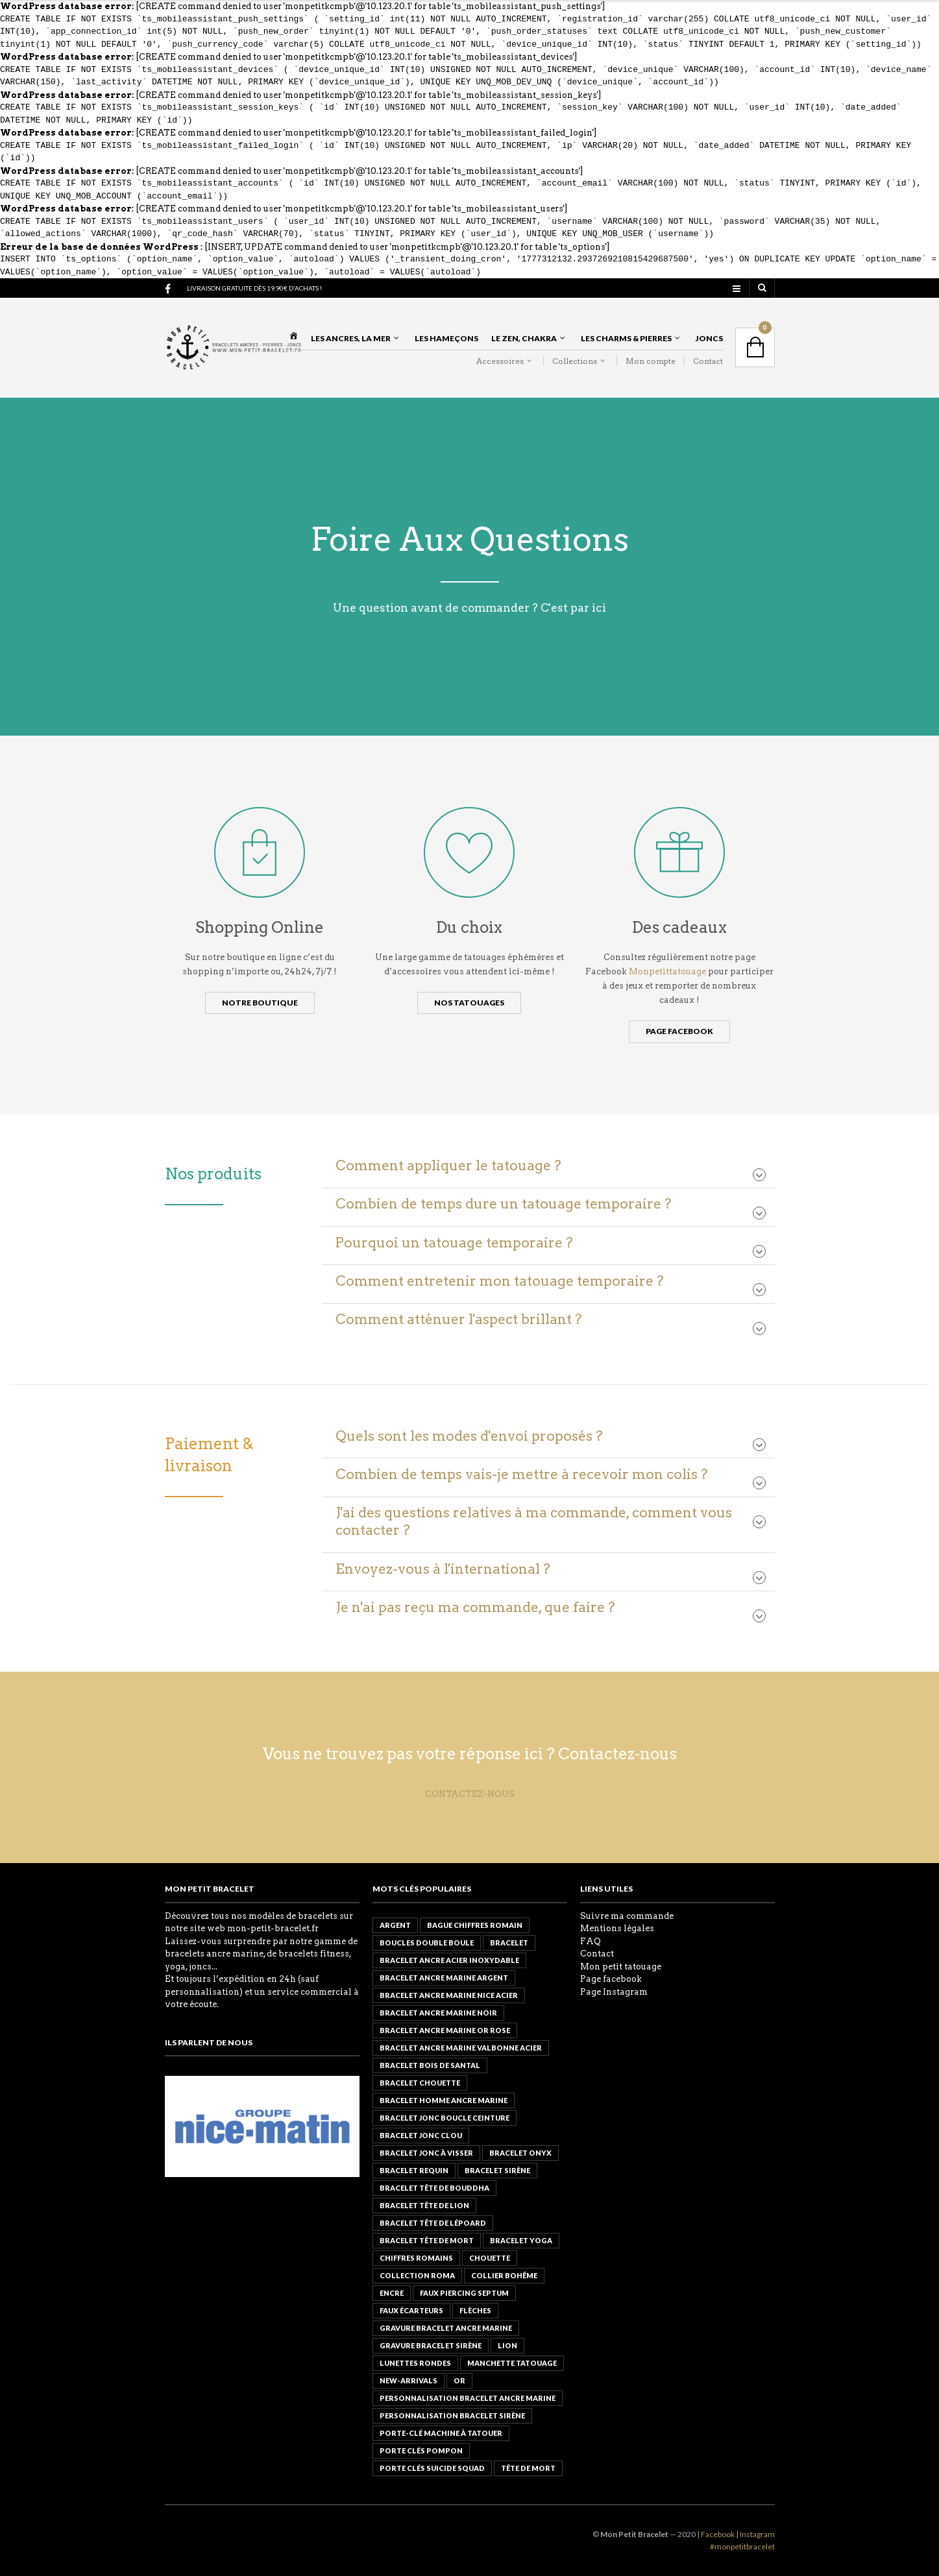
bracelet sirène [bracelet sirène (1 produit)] (497, 2170)
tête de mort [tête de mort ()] (528, 2468)
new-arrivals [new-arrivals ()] (408, 2380)
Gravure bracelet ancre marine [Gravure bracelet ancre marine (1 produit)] (446, 2328)
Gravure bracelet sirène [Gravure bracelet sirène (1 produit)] (431, 2345)
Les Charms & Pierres (626, 338)
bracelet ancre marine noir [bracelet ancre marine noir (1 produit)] (438, 2012)
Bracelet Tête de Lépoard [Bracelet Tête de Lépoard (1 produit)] (433, 2223)
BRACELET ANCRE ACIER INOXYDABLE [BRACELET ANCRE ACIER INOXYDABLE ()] (449, 1960)
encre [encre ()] (392, 2293)
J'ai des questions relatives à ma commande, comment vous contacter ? (533, 1521)
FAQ (590, 1941)
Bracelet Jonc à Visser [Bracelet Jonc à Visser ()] (426, 2153)
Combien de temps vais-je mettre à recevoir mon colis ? (521, 1474)
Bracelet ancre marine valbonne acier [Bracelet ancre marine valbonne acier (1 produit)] (461, 2047)
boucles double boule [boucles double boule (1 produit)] (427, 1942)
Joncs (709, 338)
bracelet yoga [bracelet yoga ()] (521, 2240)
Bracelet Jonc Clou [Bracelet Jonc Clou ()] (421, 2135)
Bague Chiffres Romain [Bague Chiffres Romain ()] (474, 1925)
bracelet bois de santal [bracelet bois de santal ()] (430, 2065)
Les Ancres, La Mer (351, 338)
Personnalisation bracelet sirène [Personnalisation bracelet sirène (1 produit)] (452, 2415)
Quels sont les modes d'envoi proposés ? (469, 1436)
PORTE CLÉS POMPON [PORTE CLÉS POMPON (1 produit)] (421, 2450)
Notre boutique (260, 1002)
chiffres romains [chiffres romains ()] (416, 2258)
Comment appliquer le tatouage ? (448, 1165)
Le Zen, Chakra (524, 338)
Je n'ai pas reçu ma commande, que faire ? (475, 1607)
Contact (708, 361)
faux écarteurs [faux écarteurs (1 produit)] (411, 2310)
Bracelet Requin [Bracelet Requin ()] (414, 2170)
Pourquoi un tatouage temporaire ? (454, 1242)
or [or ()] (459, 2380)
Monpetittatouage (668, 971)
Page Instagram (614, 1992)
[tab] (548, 1165)
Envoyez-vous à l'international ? (442, 1569)
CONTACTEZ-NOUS (470, 1794)
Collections (574, 361)
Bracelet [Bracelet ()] (509, 1942)
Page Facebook (679, 1031)
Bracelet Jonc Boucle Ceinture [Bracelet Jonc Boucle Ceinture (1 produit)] (444, 2117)
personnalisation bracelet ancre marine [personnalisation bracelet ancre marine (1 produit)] (467, 2398)
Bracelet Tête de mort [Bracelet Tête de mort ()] (427, 2240)
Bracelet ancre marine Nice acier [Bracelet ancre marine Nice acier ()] (449, 1995)
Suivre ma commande (627, 1916)
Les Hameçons (446, 338)
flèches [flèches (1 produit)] (475, 2310)
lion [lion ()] (507, 2345)
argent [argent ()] (395, 1925)
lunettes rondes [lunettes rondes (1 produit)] (415, 2363)
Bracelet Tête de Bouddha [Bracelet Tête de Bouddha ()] (434, 2188)
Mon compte (651, 361)
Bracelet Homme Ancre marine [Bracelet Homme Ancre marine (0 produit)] (443, 2100)
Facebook (718, 2534)
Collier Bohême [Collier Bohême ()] (504, 2275)
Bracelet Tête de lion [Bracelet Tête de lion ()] (424, 2205)
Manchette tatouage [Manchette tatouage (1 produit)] (512, 2363)
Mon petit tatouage (620, 1966)
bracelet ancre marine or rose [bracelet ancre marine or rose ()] (445, 2030)
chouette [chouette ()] (489, 2258)
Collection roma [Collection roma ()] (417, 2275)
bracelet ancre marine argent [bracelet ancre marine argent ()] (444, 1977)
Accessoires (500, 361)
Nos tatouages (469, 1002)
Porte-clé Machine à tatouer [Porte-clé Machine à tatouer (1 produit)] (441, 2433)
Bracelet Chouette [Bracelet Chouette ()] (420, 2082)
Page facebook (611, 1979)
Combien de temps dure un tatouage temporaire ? (503, 1204)
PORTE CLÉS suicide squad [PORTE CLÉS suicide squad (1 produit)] (432, 2468)
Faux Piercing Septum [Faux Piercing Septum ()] (464, 2293)
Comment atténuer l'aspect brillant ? (458, 1319)
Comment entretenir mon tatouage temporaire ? (499, 1281)
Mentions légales (617, 1928)
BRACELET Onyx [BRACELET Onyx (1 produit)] (520, 2153)
